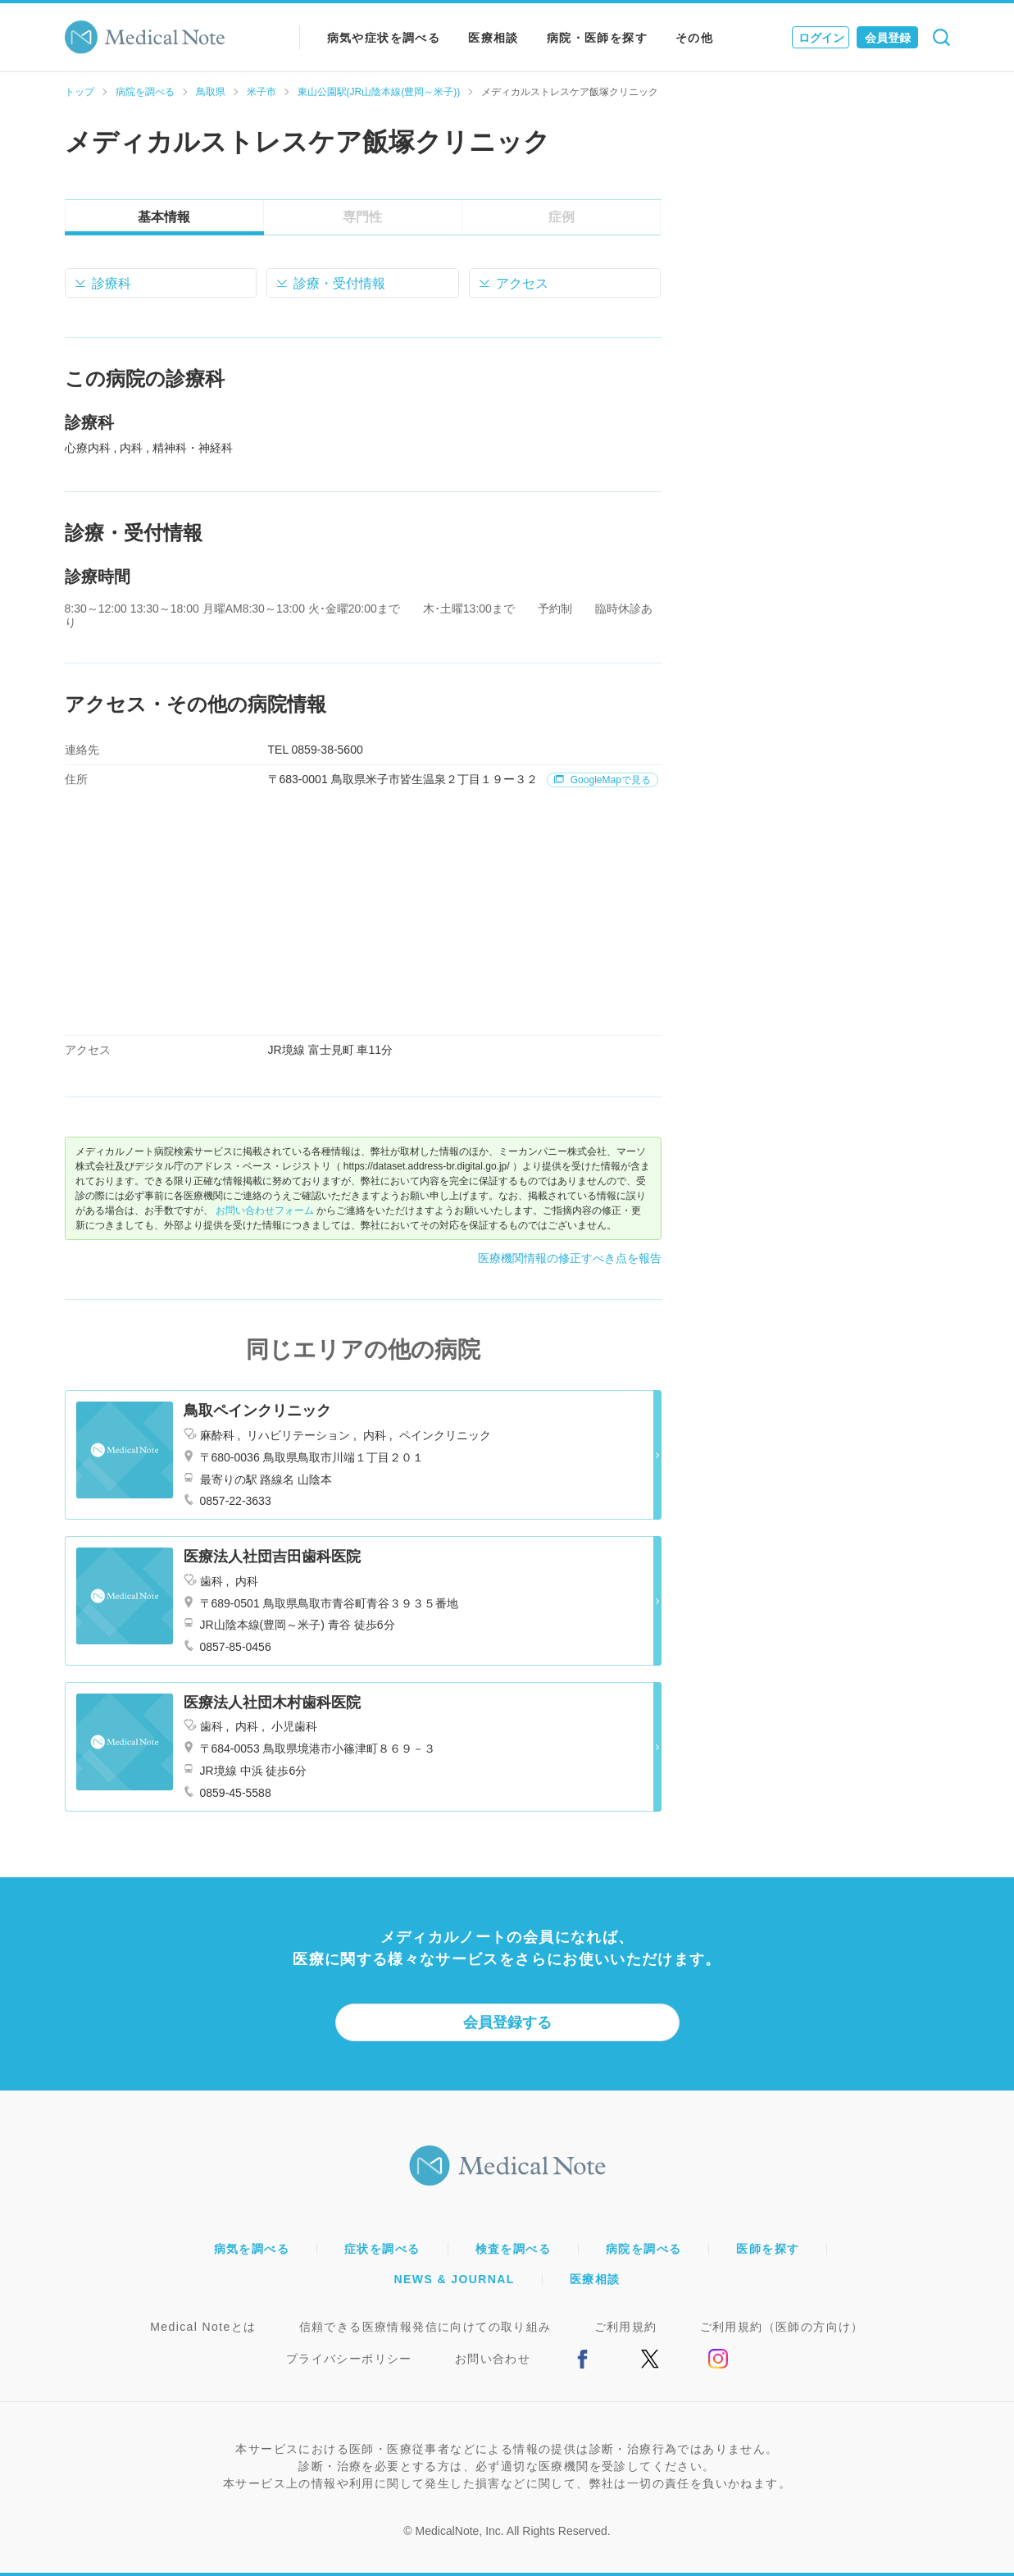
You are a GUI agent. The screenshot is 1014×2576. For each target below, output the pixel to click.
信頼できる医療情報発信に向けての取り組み (425, 2326)
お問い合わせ (492, 2358)
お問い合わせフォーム (265, 1210)
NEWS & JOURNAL (454, 2279)
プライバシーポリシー (349, 2358)
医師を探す (767, 2249)
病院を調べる (145, 92)
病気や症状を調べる (384, 37)
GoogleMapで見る (602, 780)
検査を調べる (513, 2249)
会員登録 (888, 37)
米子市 (261, 92)
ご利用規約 (625, 2326)
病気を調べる (251, 2249)
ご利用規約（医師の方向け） (782, 2326)
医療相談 (493, 37)
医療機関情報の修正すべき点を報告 (570, 1258)
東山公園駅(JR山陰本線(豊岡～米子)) (379, 92)
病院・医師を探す (597, 37)
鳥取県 (210, 92)
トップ (79, 92)
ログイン (821, 37)
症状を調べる (382, 2249)
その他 (694, 37)
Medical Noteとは (203, 2326)
